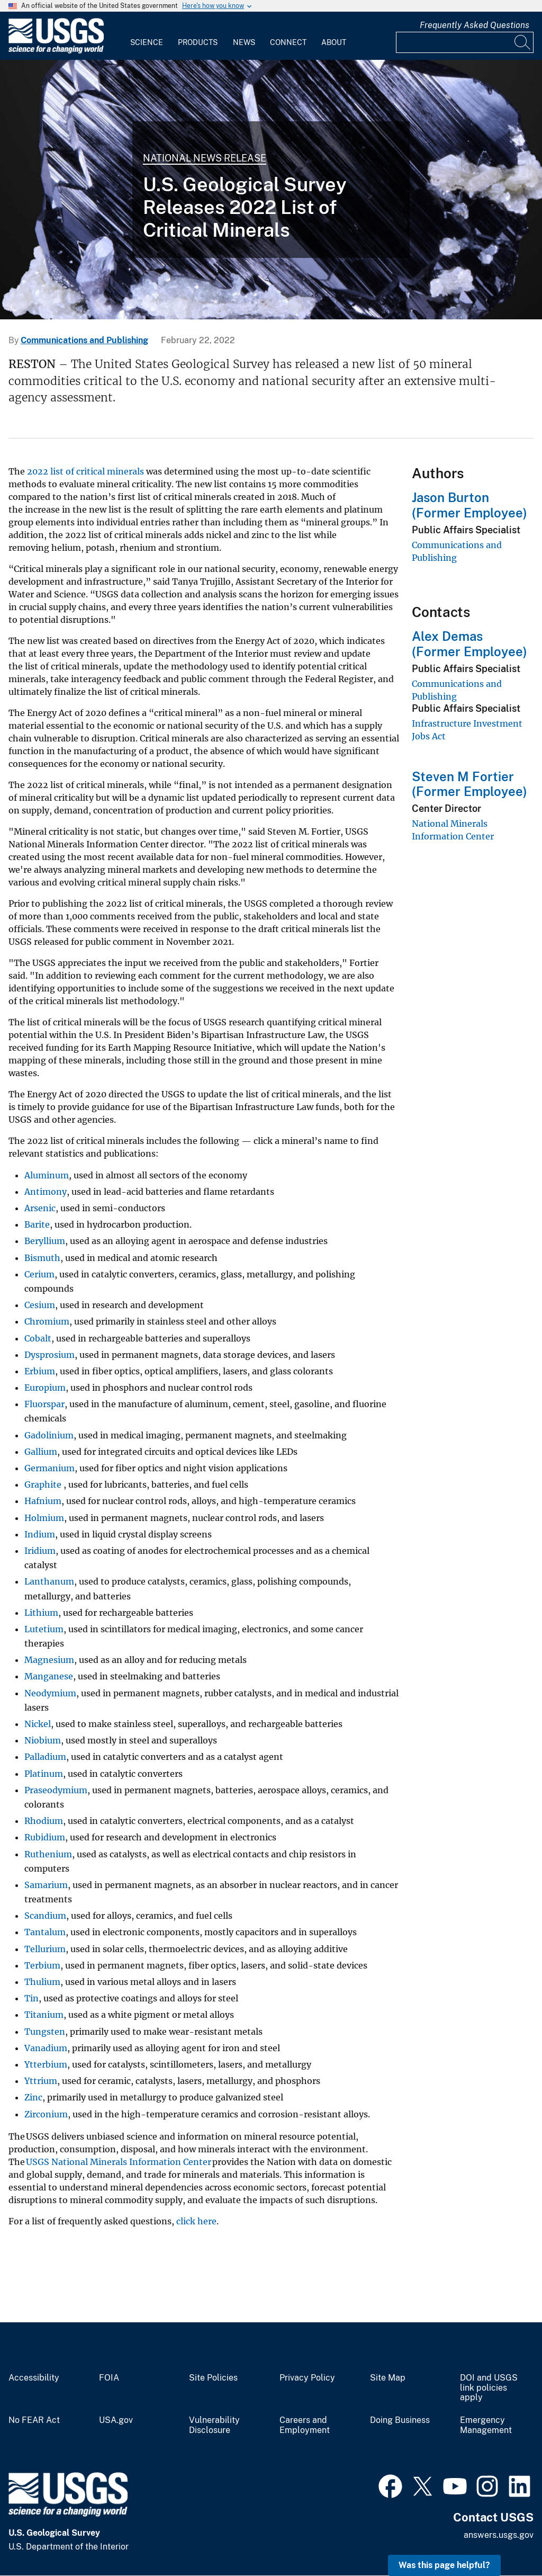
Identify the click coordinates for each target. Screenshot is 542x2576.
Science (146, 42)
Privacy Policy (307, 2378)
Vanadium (45, 2048)
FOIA (109, 2378)
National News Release (204, 158)
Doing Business (400, 2420)
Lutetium (44, 1629)
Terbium (42, 1965)
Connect (288, 42)
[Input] (465, 42)
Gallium (40, 1451)
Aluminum (46, 1175)
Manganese (48, 1676)
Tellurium (45, 1949)
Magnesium (49, 1659)
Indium (39, 1534)
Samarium (46, 1885)
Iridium (40, 1550)
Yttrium (40, 2081)
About (333, 42)
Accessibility (33, 2378)
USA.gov (116, 2420)
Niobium (42, 1740)
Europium (45, 1387)
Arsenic (40, 1208)
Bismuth (42, 1258)
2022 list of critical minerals (85, 471)
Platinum (43, 1773)
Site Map (387, 2378)
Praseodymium (55, 1790)
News (244, 42)
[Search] (523, 42)
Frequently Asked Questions (474, 25)
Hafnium (42, 1501)
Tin (31, 1998)
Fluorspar (44, 1404)
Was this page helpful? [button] (444, 2565)
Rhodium (43, 1820)
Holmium (44, 1518)
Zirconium (46, 2114)
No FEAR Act (34, 2420)
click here (196, 2221)
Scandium (45, 1915)
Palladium (45, 1756)
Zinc (33, 2097)
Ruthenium (48, 1854)
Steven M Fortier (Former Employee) (469, 784)
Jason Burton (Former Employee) (469, 505)
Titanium (44, 2014)
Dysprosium (49, 1354)
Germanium (49, 1468)
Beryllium (44, 1241)
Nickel (37, 1724)
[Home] (56, 51)
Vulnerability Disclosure (214, 2425)
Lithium (41, 1612)
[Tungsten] (271, 189)
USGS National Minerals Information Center (118, 2162)
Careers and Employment (304, 2425)
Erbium (39, 1371)
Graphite (44, 1484)
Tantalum (45, 1932)
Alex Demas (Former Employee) (469, 644)
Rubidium (44, 1837)
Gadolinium (49, 1435)
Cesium (39, 1305)
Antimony (45, 1191)
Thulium (42, 1981)
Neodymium (50, 1693)
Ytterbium (45, 2064)
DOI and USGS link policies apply (489, 2388)
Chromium (46, 1321)
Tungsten (44, 2031)
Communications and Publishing (84, 340)
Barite (37, 1224)
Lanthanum (49, 1581)
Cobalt (37, 1338)
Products (198, 42)
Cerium (39, 1274)
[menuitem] (146, 36)
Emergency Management (486, 2425)
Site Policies (213, 2378)
